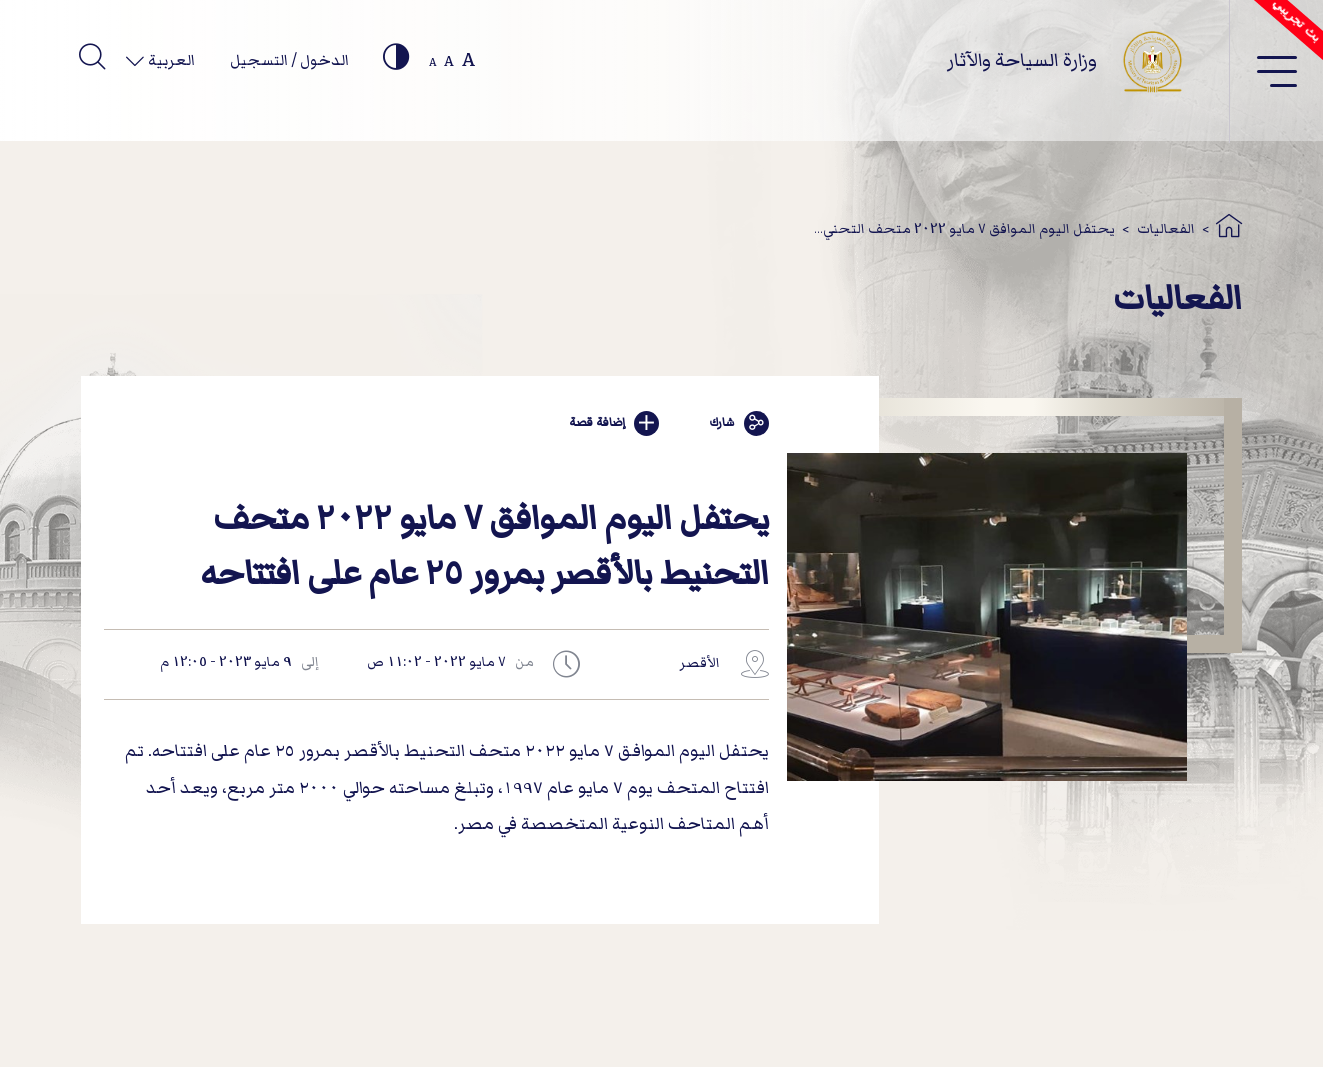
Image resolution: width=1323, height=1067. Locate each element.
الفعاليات (1166, 228)
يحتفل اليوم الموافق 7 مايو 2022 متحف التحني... (964, 228)
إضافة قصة (614, 423)
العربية (170, 60)
